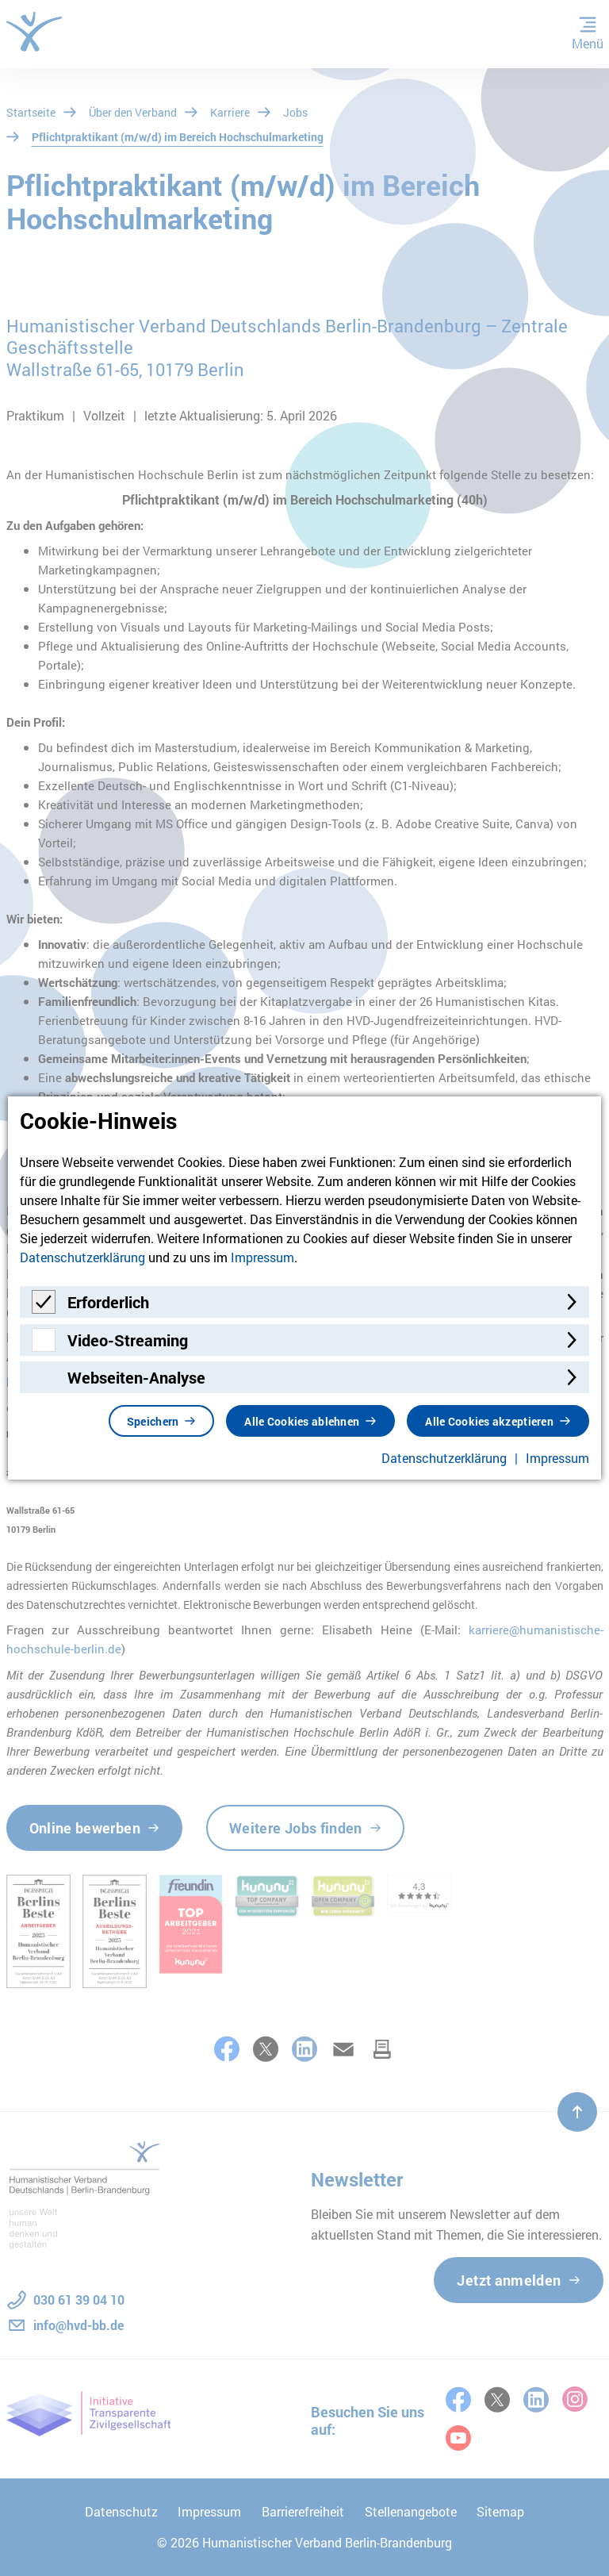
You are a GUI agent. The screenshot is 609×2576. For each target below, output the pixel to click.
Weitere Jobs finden (295, 1827)
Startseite (31, 112)
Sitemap (500, 2511)
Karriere (230, 112)
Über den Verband (133, 112)
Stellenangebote (411, 2511)
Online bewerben (84, 1827)
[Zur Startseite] (34, 32)
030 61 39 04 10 (78, 2299)
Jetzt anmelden (509, 2280)
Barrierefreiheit (303, 2511)
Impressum (209, 2511)
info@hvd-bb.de (78, 2325)
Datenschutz (121, 2511)
